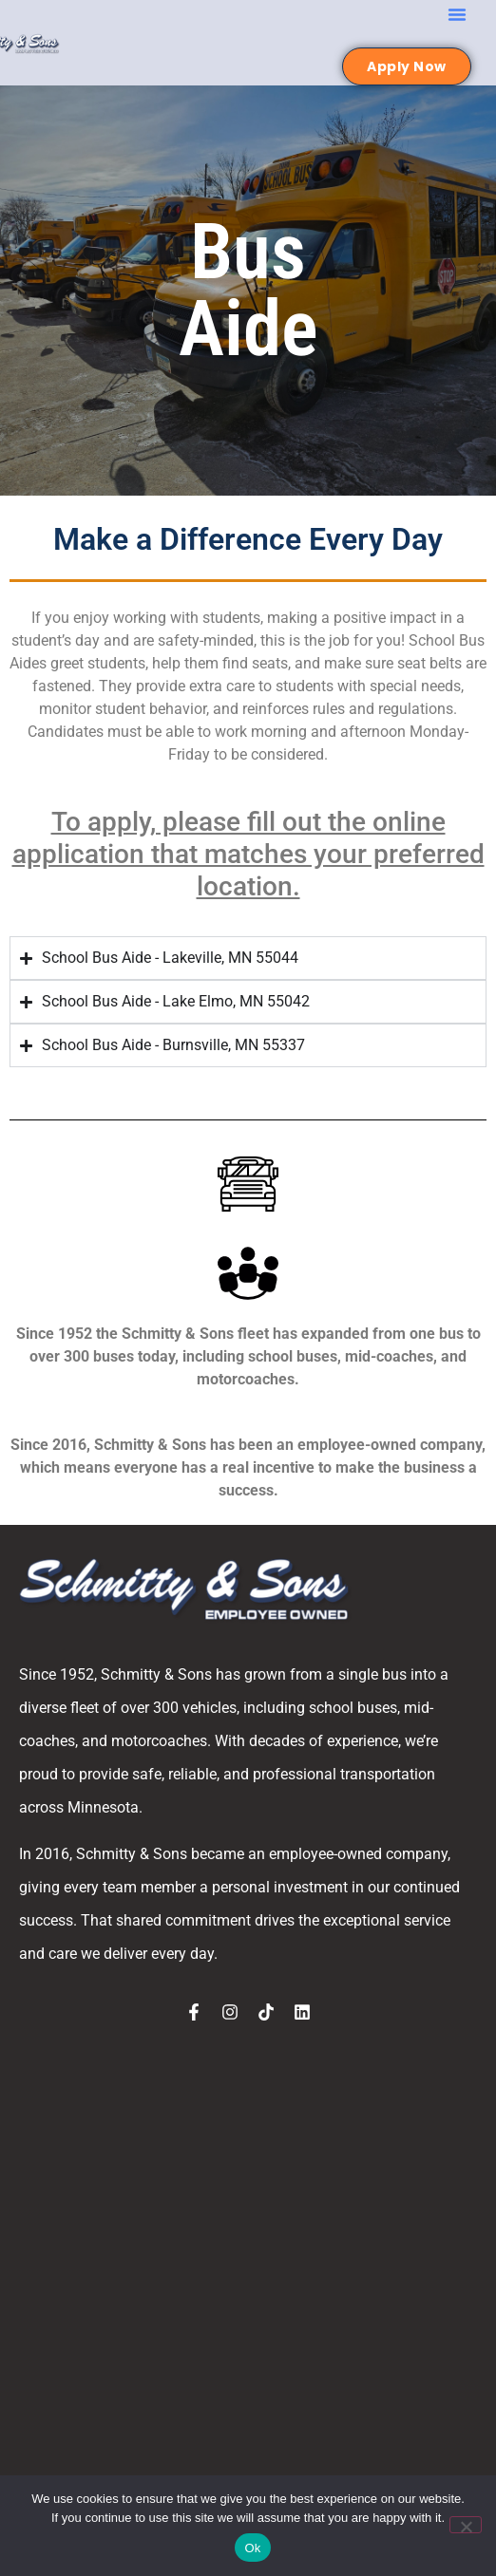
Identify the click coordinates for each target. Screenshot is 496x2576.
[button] (457, 14)
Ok (252, 2548)
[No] (465, 2524)
